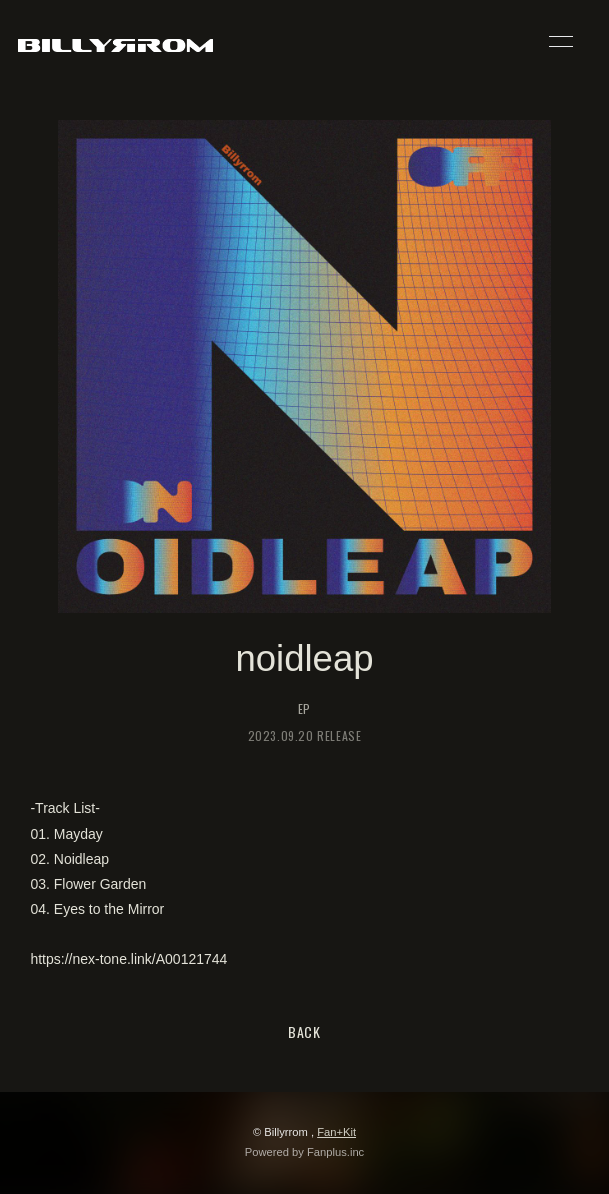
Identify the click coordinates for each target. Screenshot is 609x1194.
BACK (304, 1031)
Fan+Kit (336, 1132)
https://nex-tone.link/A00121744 (128, 959)
